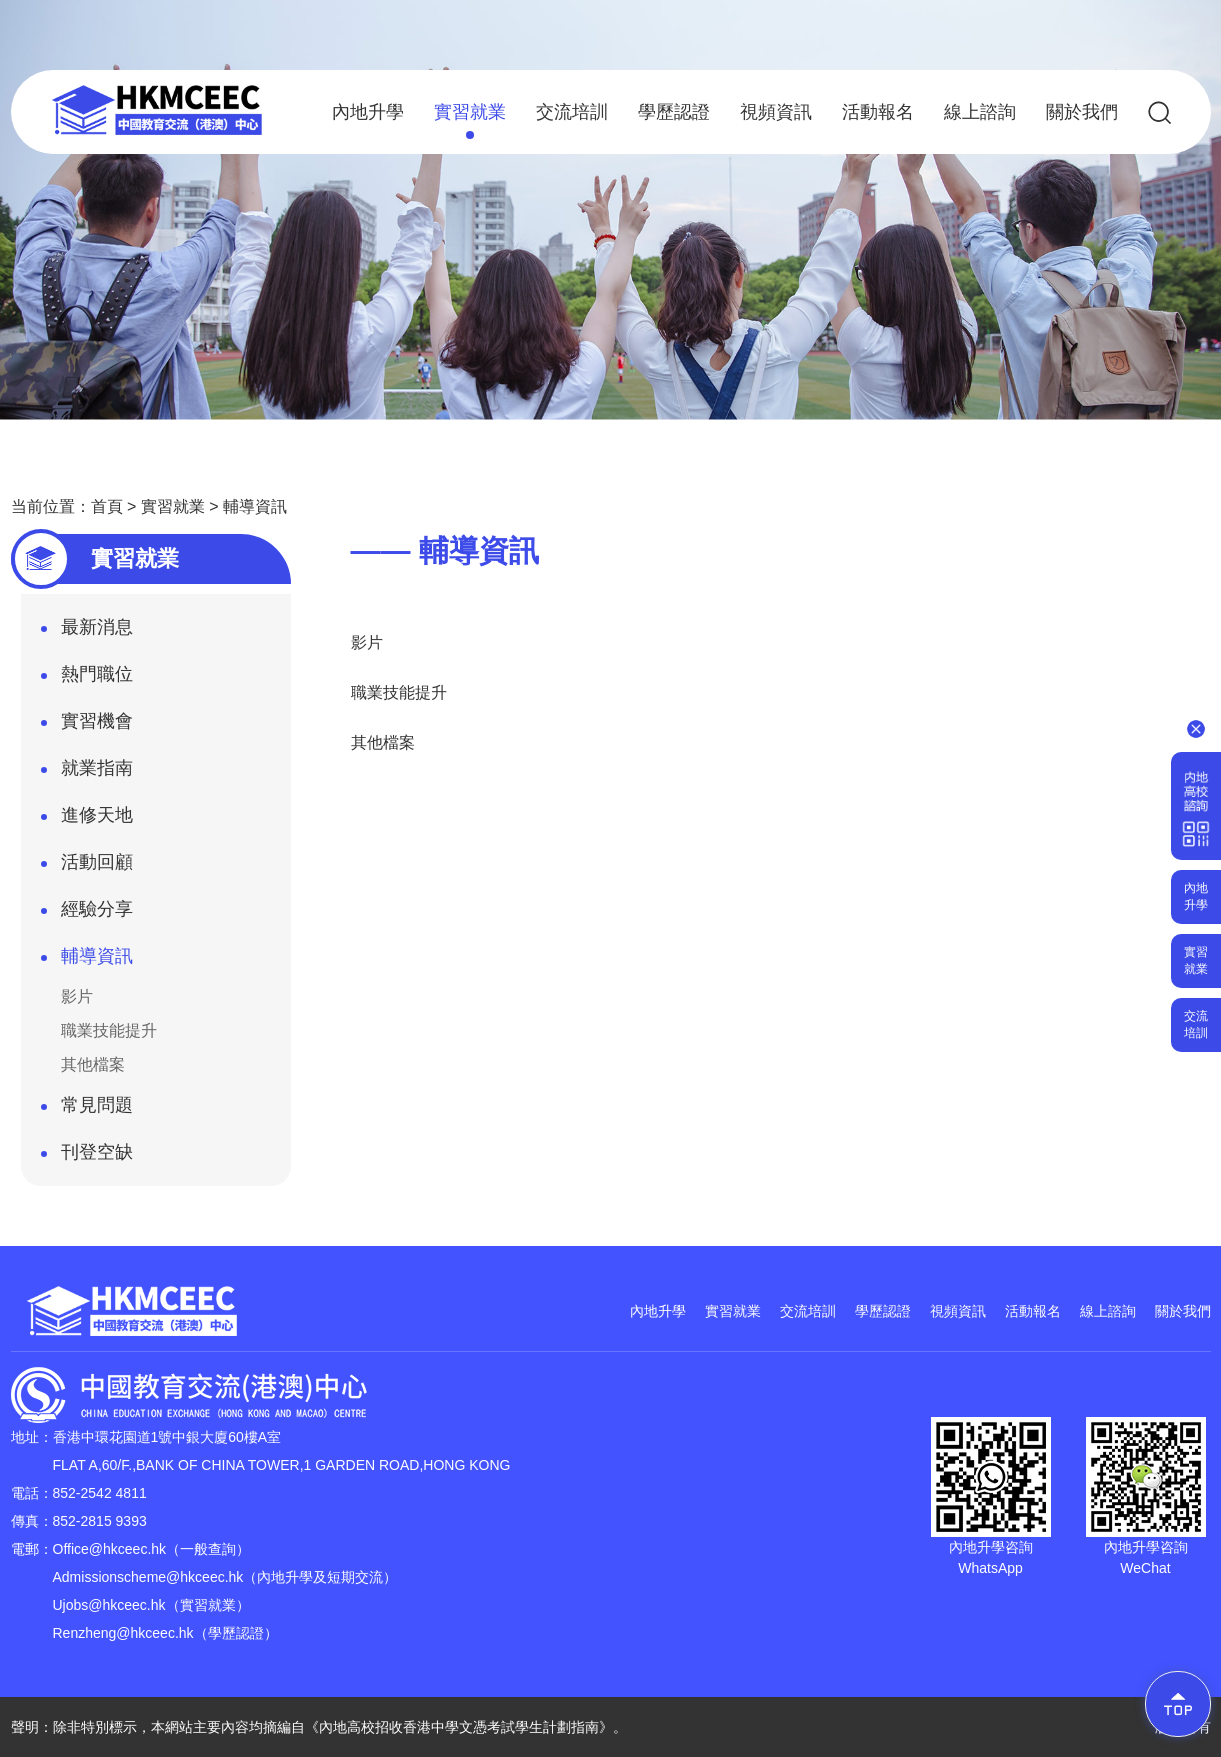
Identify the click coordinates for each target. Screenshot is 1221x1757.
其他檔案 (93, 1064)
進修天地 (87, 821)
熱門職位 (87, 680)
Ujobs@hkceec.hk (109, 1605)
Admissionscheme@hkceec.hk (148, 1577)
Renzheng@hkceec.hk (123, 1633)
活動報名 (878, 112)
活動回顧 (87, 868)
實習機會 (87, 727)
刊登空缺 (87, 1158)
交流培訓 (572, 112)
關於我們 (1082, 112)
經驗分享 (87, 915)
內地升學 (368, 112)
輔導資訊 (255, 506)
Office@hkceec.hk (110, 1549)
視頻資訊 (776, 112)
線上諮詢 (980, 112)
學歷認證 (674, 112)
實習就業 (470, 120)
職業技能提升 (109, 1030)
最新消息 (87, 633)
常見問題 (87, 1111)
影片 (77, 996)
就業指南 (87, 774)
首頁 (107, 506)
